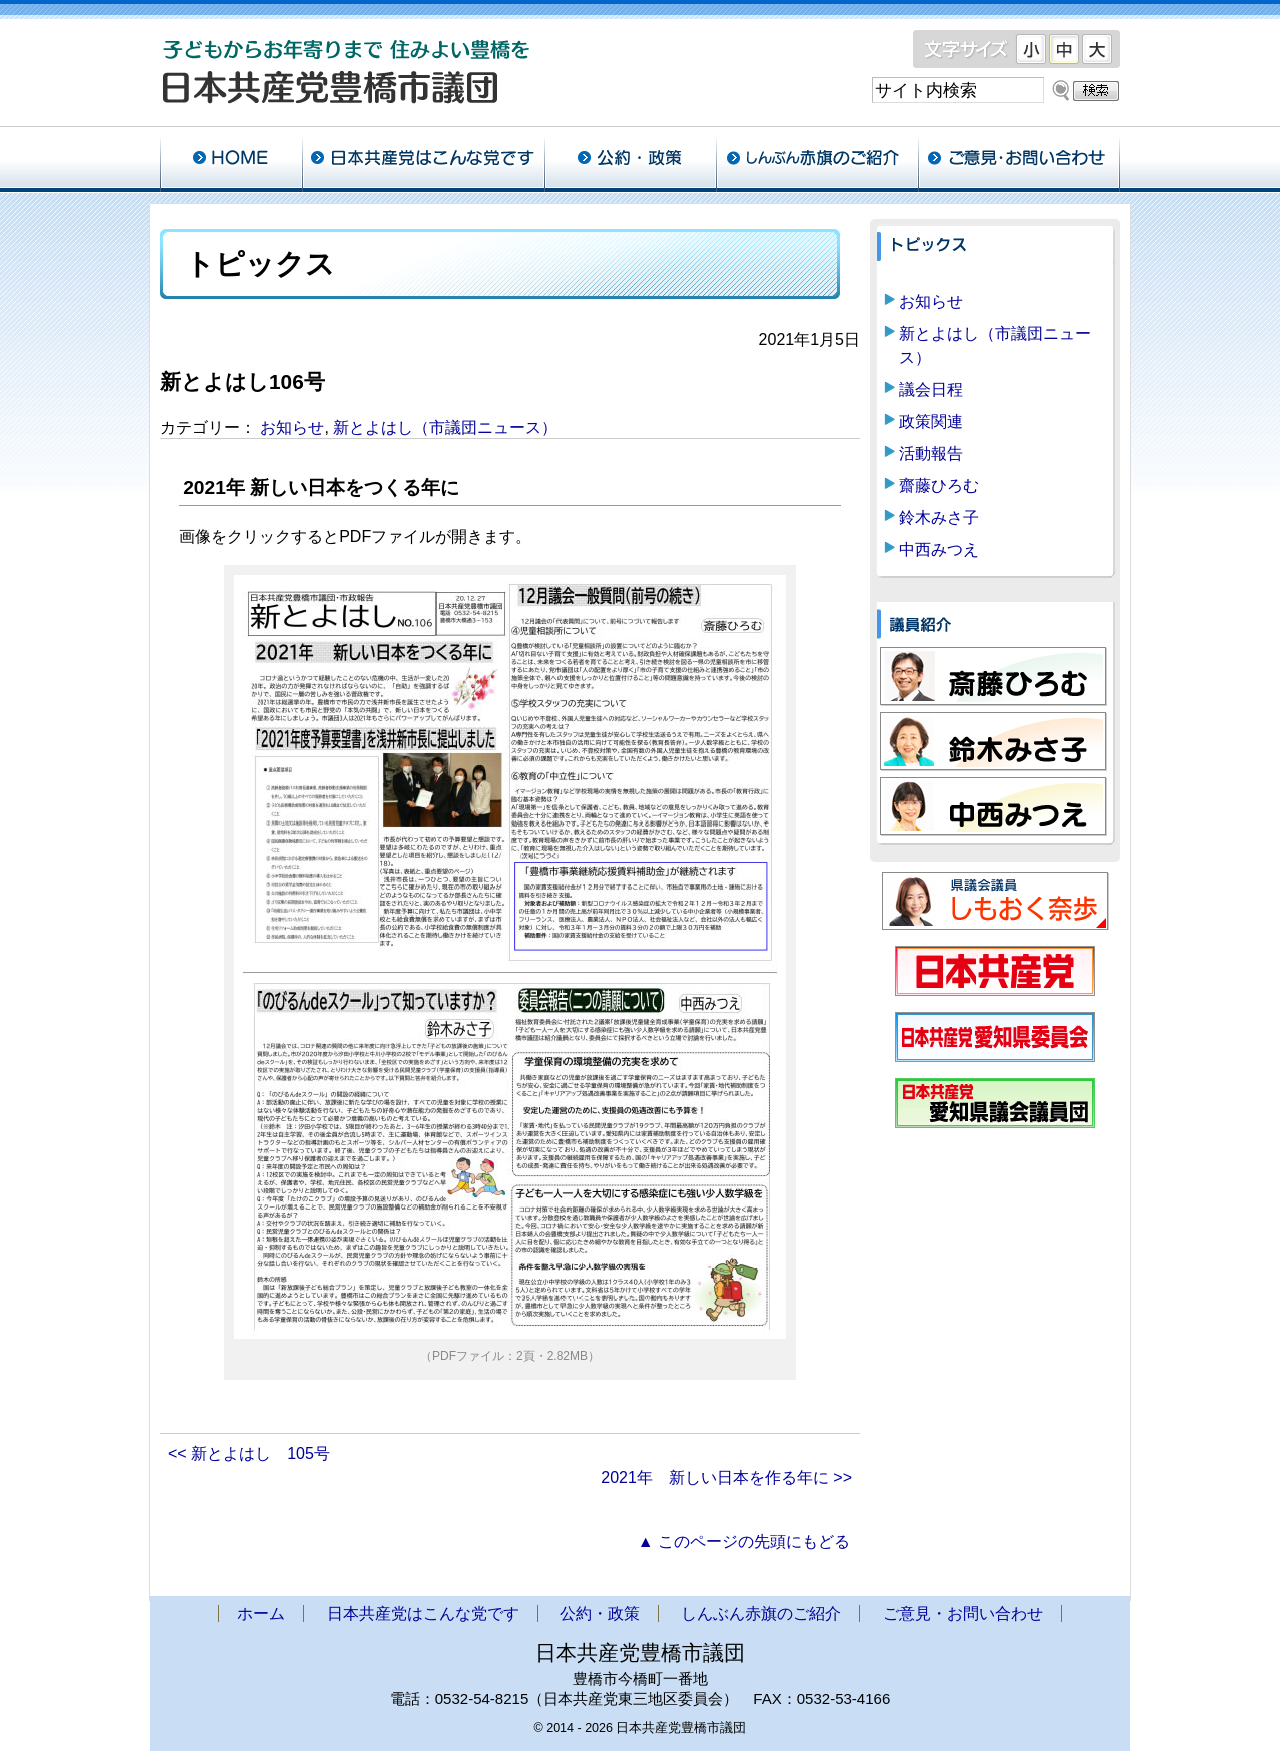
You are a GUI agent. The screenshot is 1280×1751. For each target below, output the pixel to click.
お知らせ (292, 427)
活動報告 (931, 453)
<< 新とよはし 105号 (249, 1453)
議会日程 (931, 389)
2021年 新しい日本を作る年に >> (726, 1477)
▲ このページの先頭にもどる (744, 1541)
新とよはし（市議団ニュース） (445, 427)
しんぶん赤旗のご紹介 (817, 160)
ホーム (231, 160)
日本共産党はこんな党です (423, 160)
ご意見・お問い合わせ (1019, 160)
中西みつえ (939, 549)
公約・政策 (630, 160)
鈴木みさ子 (939, 517)
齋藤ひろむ (939, 485)
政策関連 (931, 421)
